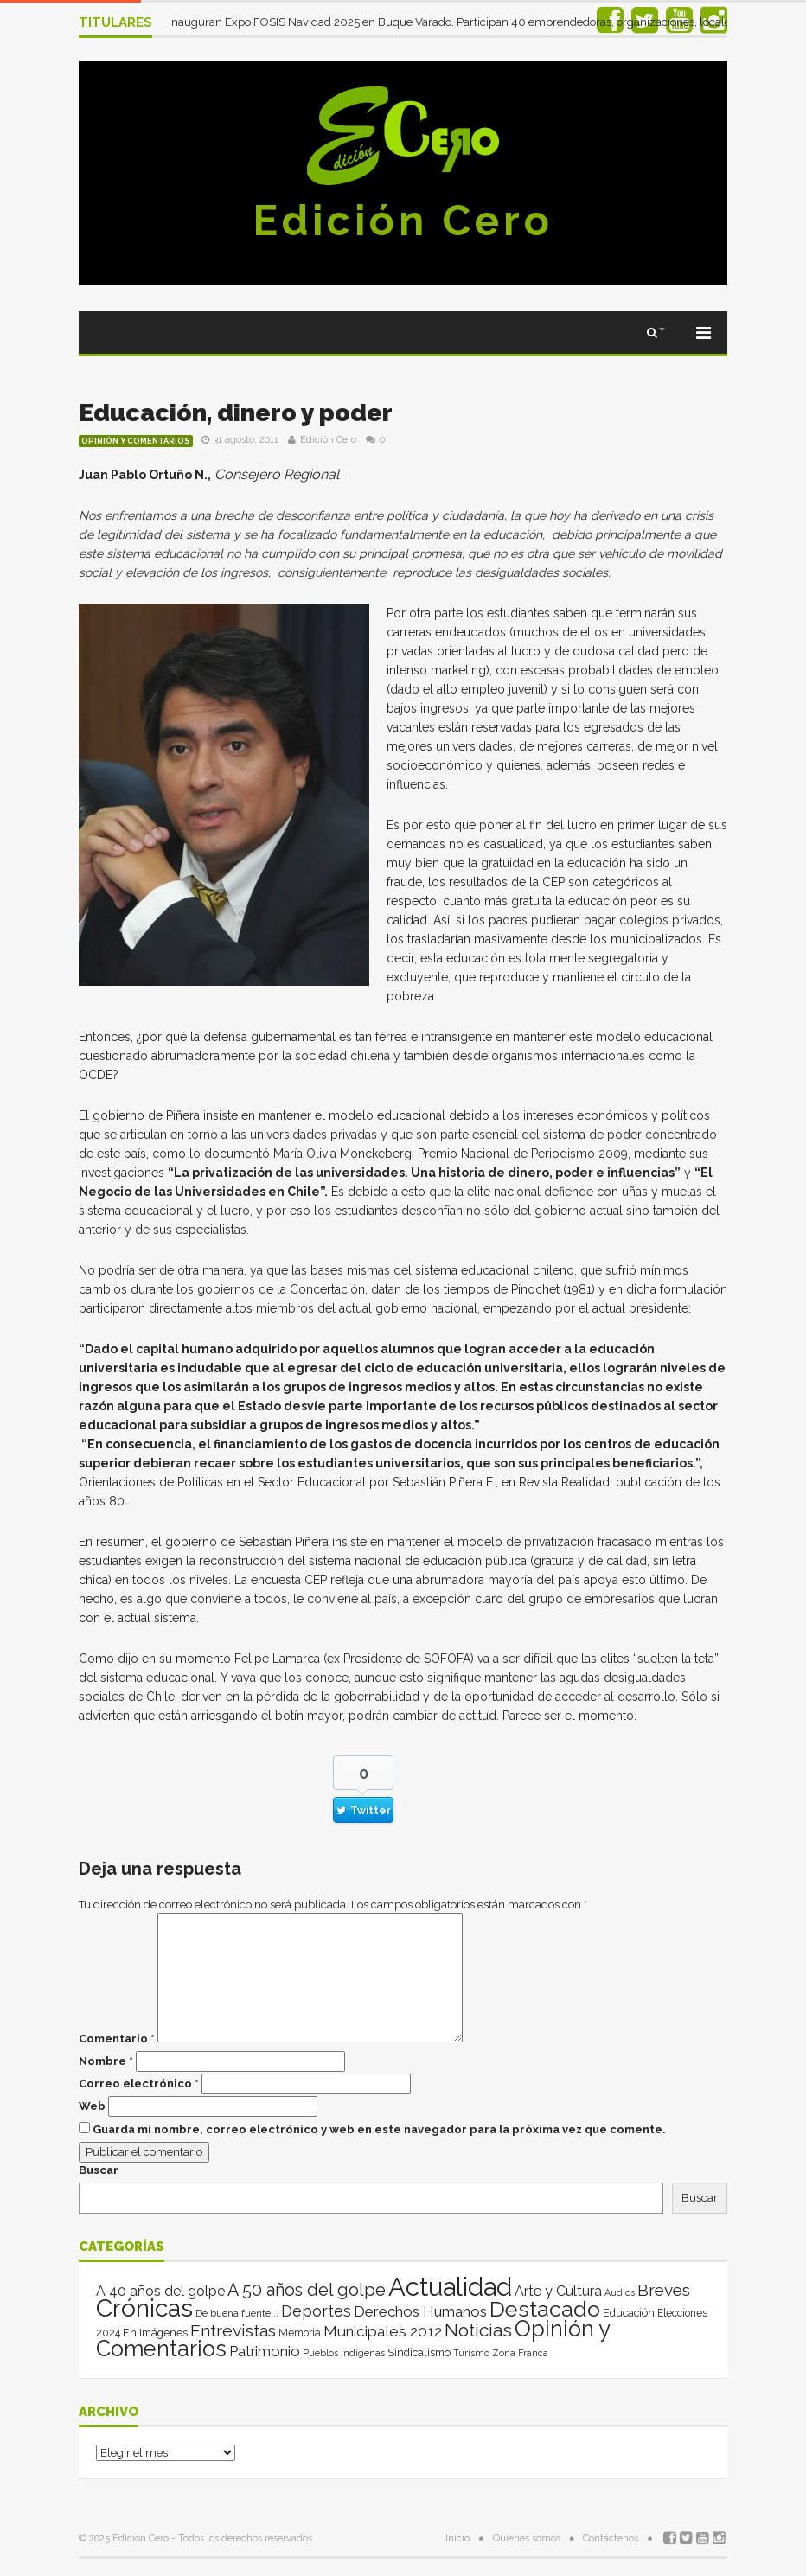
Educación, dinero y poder (236, 413)
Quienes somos (526, 2538)
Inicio (457, 2538)
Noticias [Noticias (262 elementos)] (478, 2330)
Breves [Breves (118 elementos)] (663, 2290)
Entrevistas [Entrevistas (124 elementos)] (233, 2331)
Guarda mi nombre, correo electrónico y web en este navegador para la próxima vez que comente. (379, 2129)
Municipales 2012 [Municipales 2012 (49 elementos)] (382, 2331)
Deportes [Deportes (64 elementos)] (316, 2311)
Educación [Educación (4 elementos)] (629, 2312)
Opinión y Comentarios (135, 441)
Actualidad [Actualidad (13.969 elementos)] (450, 2287)
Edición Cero (403, 220)
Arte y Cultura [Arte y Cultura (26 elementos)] (558, 2291)
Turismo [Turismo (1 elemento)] (471, 2353)
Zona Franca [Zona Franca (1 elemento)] (520, 2353)
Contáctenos (610, 2538)
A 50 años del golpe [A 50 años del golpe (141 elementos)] (306, 2290)
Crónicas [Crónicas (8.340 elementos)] (144, 2308)
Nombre (106, 2061)
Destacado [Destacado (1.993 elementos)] (544, 2309)
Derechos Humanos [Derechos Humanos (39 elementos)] (420, 2311)
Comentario (117, 2038)
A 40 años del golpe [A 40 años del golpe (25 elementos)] (160, 2291)
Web (92, 2106)
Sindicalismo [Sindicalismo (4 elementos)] (419, 2352)
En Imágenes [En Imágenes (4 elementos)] (155, 2332)
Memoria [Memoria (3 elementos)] (299, 2333)
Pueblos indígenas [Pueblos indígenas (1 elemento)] (344, 2353)
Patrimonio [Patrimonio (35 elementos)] (264, 2351)
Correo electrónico (139, 2083)
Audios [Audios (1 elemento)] (619, 2292)
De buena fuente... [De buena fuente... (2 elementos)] (236, 2313)
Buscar (98, 2170)
